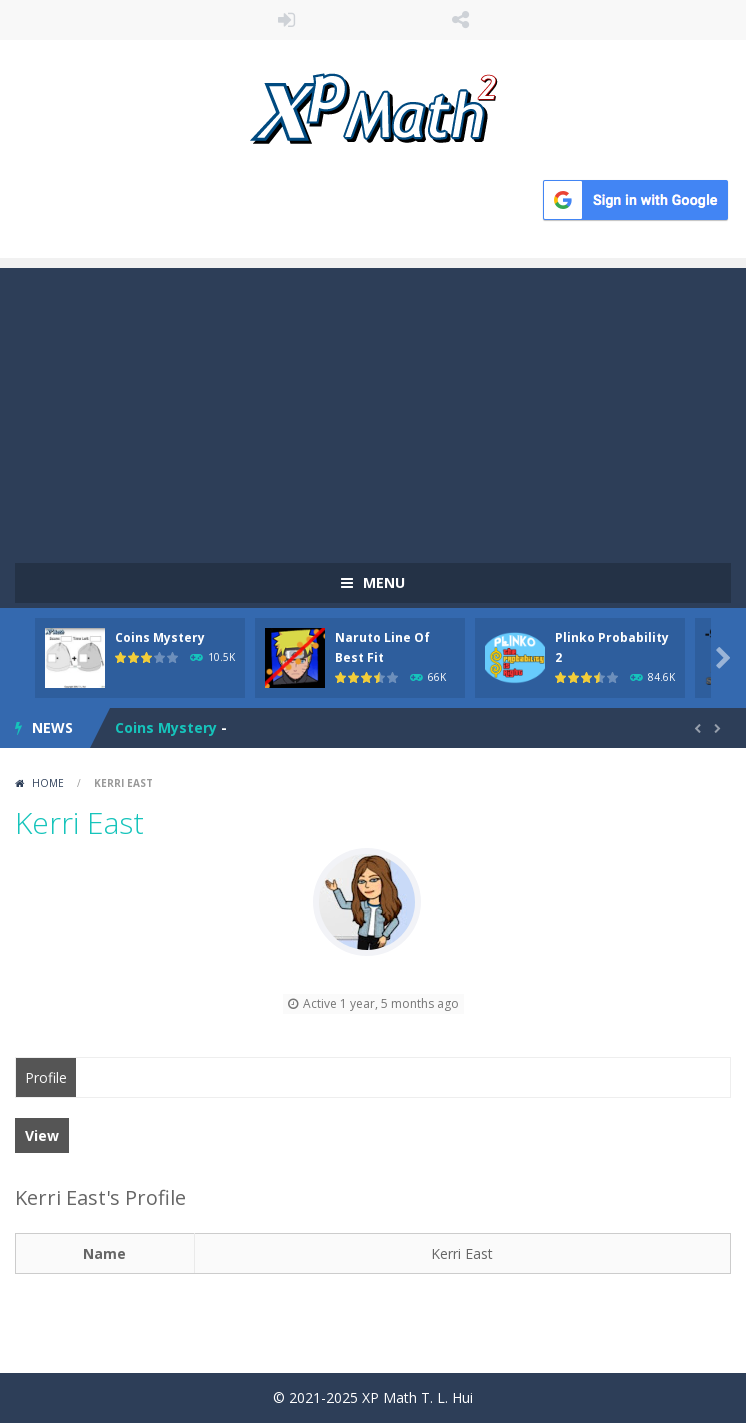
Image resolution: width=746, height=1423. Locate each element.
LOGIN (286, 20)
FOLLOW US (460, 20)
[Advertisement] (373, 408)
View (42, 1135)
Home (48, 783)
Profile (46, 1077)
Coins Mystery (160, 637)
